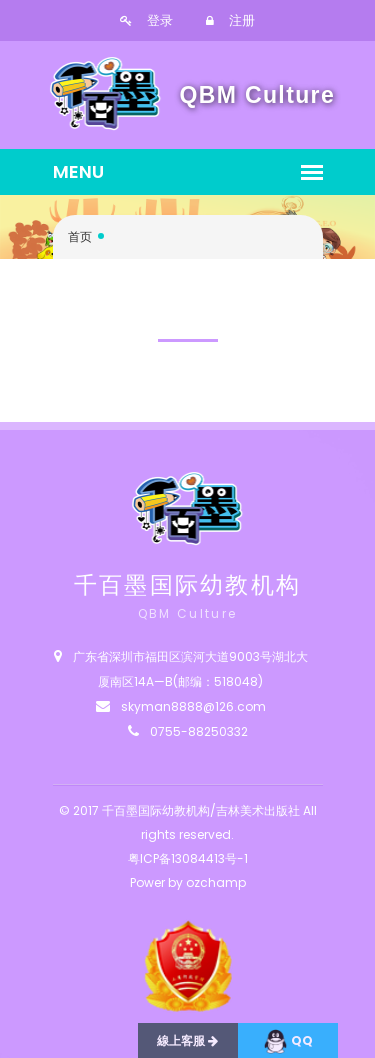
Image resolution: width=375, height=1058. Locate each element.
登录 (146, 20)
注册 (230, 20)
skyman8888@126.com (193, 706)
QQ (288, 1041)
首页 (80, 236)
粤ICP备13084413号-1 (188, 858)
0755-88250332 (199, 731)
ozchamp (216, 882)
